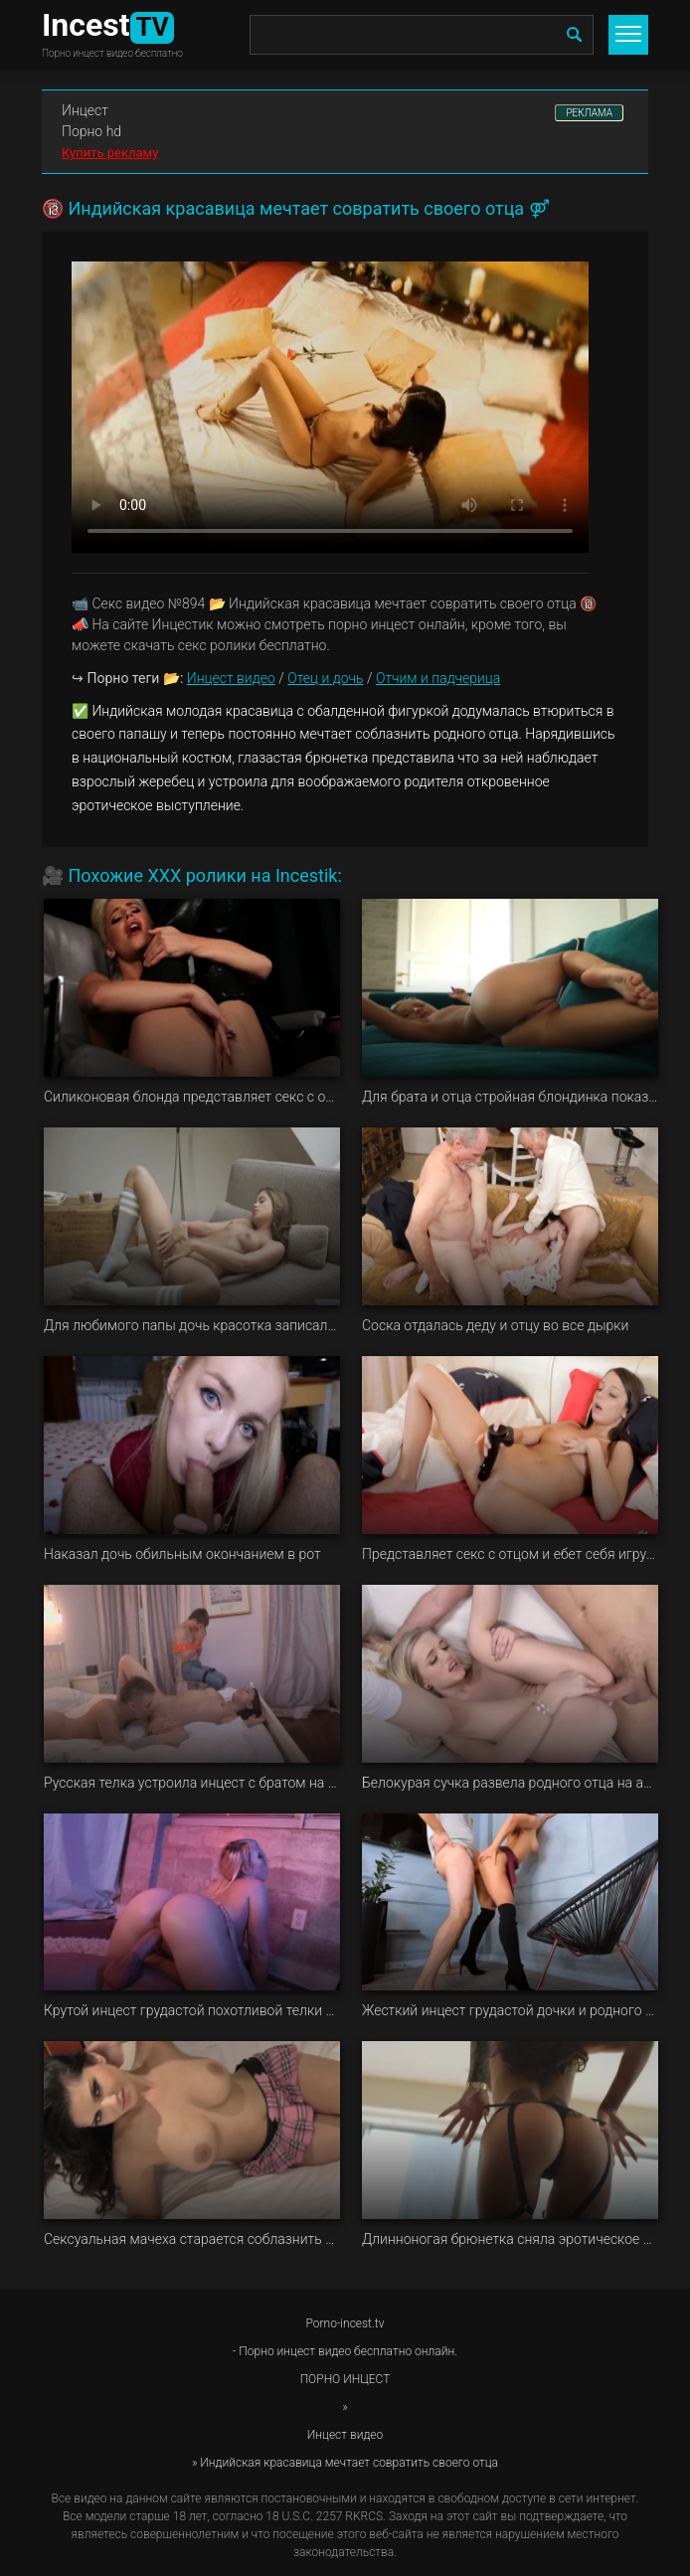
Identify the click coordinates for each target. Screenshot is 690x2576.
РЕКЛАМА (589, 112)
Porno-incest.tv (345, 2323)
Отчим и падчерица (438, 678)
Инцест (85, 110)
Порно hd (91, 131)
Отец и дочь (325, 678)
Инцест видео (231, 678)
